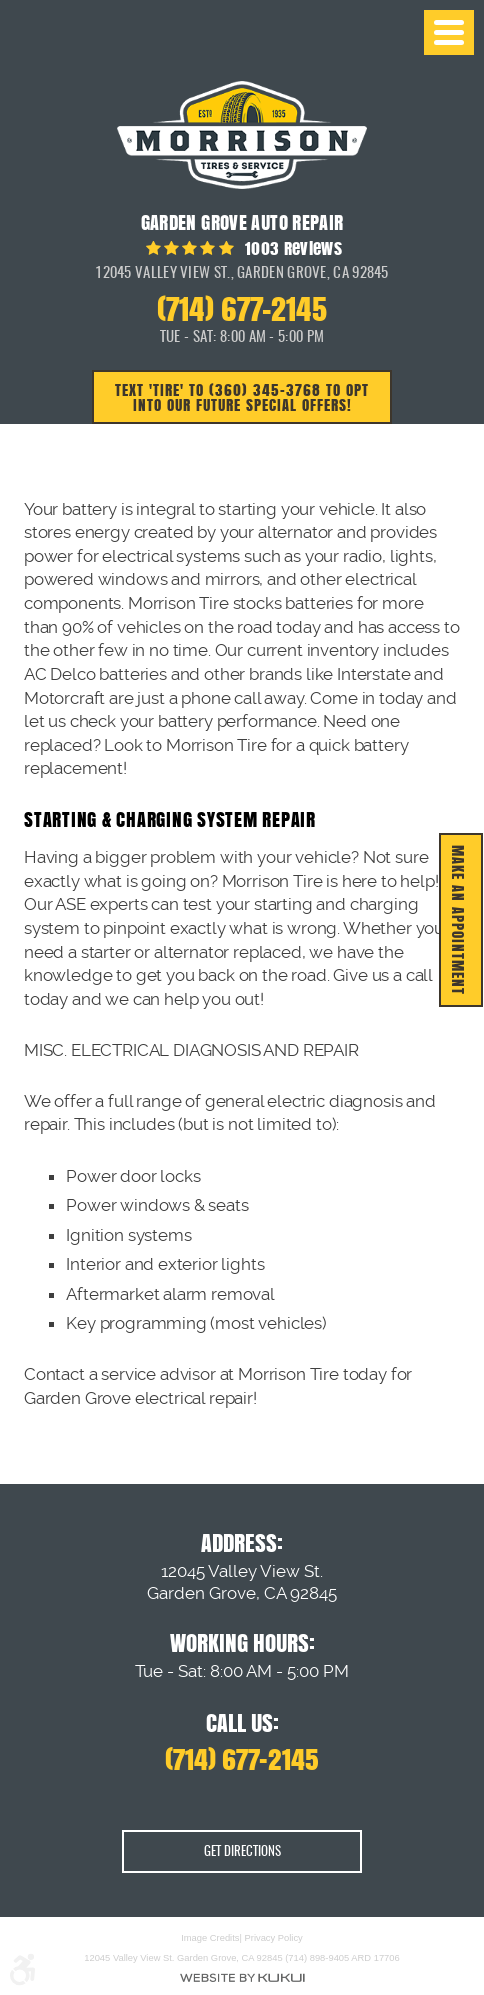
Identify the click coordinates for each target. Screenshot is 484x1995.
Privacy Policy (274, 1937)
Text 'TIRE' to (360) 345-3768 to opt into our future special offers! (242, 397)
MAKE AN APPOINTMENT (458, 920)
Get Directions (242, 1851)
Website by (242, 1976)
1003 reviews (291, 248)
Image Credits (210, 1937)
